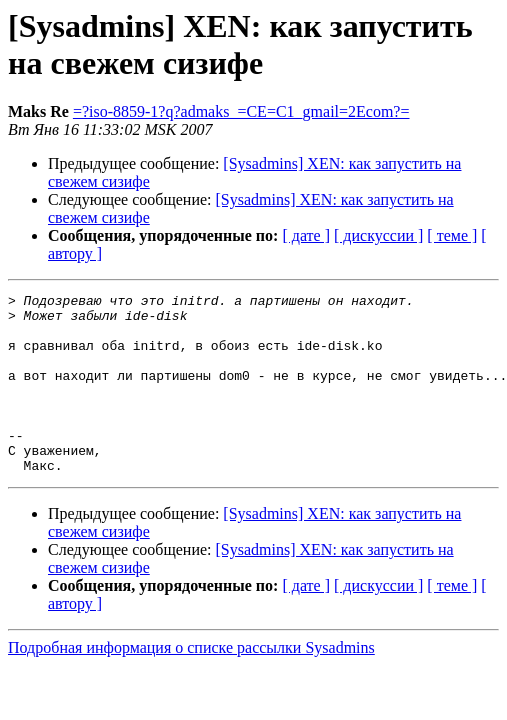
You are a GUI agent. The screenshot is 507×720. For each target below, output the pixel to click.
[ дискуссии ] (378, 235)
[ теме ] (452, 235)
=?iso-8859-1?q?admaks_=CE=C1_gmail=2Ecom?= (241, 111)
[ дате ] (306, 235)
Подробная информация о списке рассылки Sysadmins (191, 683)
